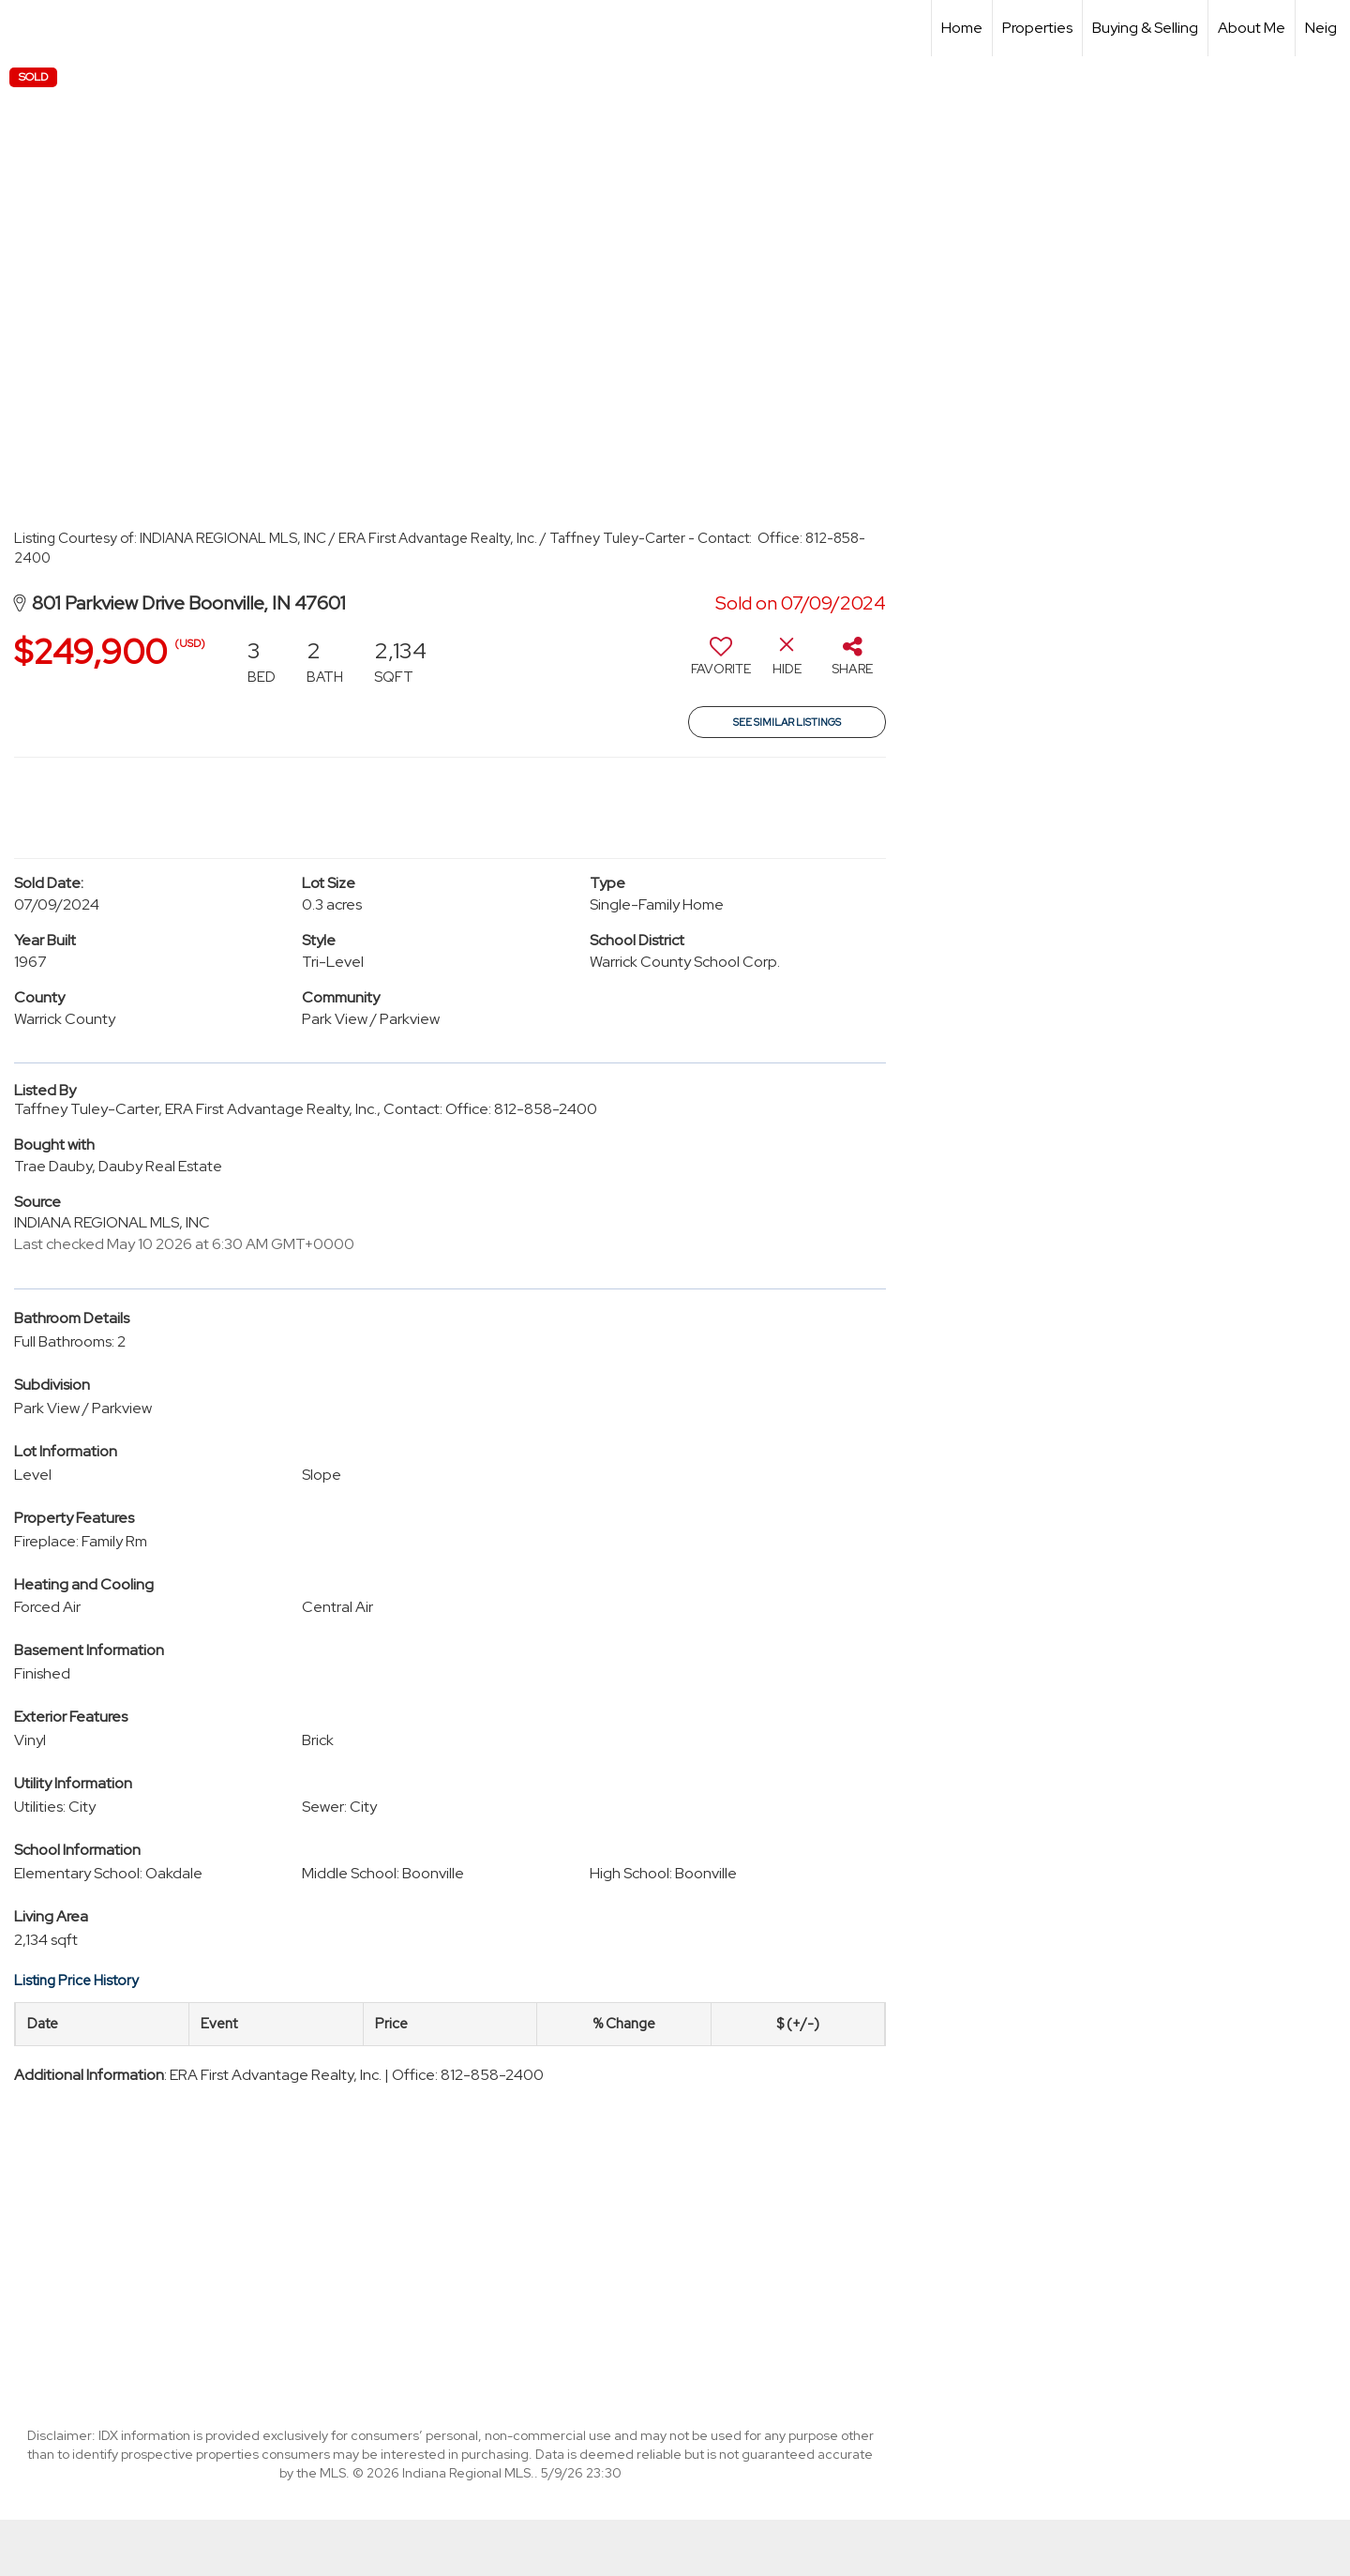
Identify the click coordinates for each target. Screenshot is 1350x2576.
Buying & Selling (1145, 28)
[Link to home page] (24, 28)
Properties (1037, 28)
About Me (1251, 28)
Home (961, 28)
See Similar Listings (787, 722)
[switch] (721, 663)
